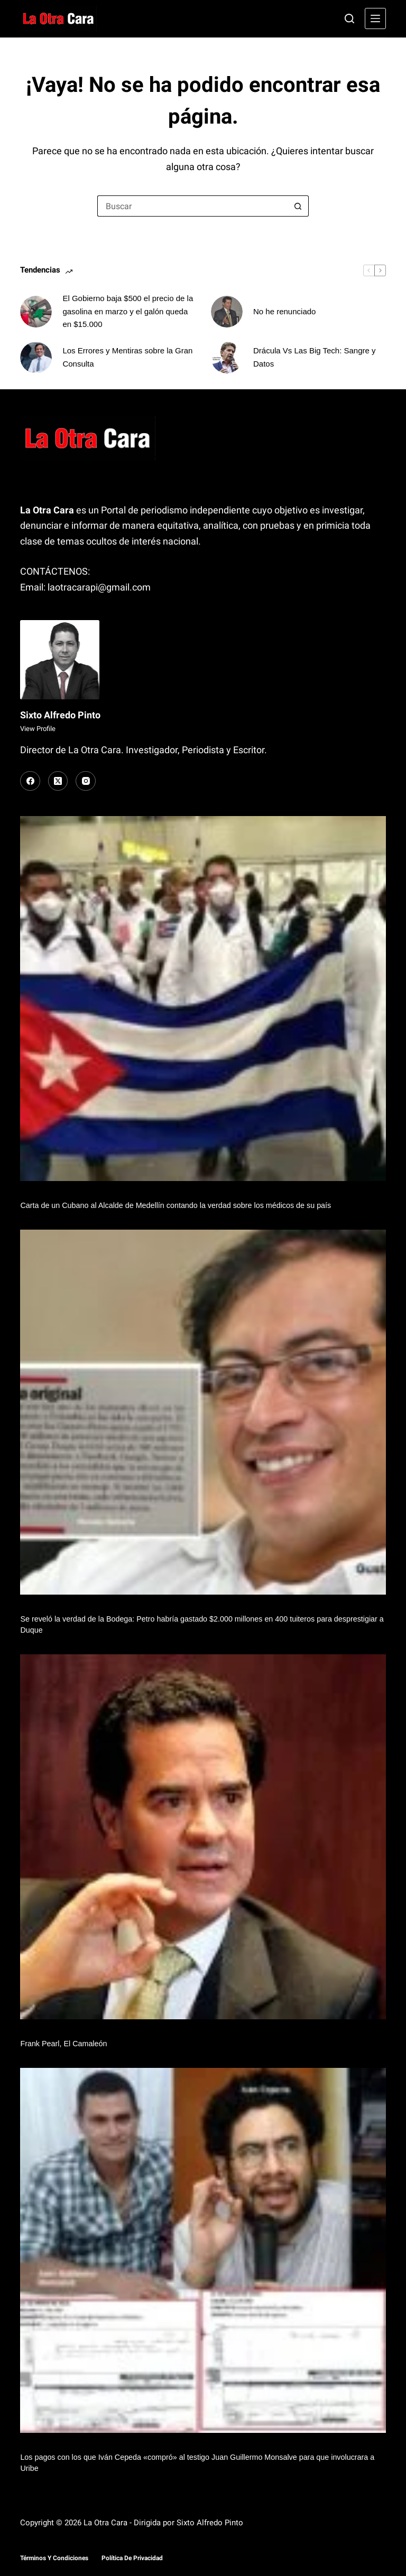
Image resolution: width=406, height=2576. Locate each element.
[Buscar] (349, 18)
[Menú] (375, 18)
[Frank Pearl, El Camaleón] (202, 1836)
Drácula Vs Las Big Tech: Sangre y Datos (314, 357)
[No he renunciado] (227, 311)
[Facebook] (30, 781)
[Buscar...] (192, 206)
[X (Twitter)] (58, 781)
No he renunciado (284, 311)
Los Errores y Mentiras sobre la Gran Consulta (127, 357)
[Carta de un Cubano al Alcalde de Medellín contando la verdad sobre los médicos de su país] (202, 998)
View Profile (38, 729)
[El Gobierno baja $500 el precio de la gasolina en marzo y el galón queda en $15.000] (36, 311)
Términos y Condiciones (54, 2558)
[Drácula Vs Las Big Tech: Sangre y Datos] (227, 357)
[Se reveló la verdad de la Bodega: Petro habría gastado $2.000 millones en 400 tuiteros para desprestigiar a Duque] (202, 1412)
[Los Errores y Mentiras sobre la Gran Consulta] (36, 357)
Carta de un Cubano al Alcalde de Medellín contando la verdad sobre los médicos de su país (175, 1205)
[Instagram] (86, 781)
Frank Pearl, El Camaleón (63, 2043)
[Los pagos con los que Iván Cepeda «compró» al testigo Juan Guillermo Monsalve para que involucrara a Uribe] (202, 2250)
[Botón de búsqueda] (298, 206)
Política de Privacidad (132, 2558)
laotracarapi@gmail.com (99, 587)
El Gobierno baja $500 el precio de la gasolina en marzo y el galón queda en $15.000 (127, 311)
